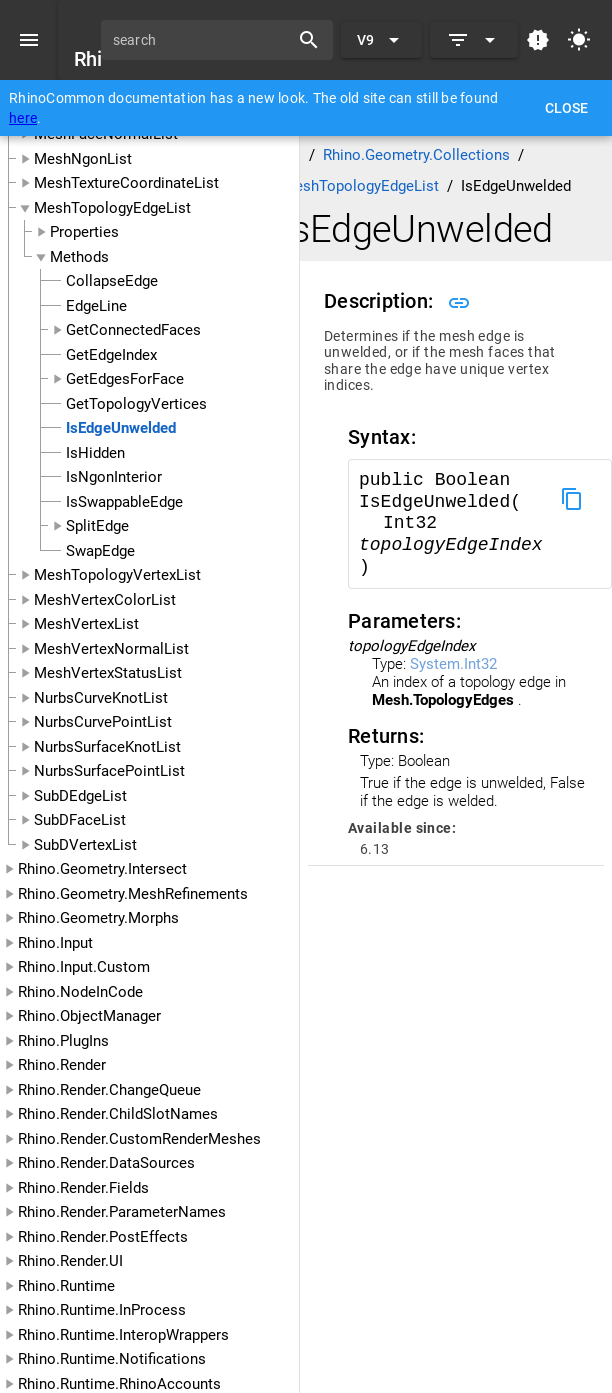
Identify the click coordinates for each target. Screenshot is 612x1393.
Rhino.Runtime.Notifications (112, 1359)
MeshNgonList (83, 159)
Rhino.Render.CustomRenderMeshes (139, 1139)
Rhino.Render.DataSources (106, 1163)
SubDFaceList (80, 820)
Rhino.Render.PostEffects (103, 1237)
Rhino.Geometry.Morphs (98, 918)
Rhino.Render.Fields (83, 1188)
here (23, 118)
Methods (79, 257)
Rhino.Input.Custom (84, 967)
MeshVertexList (86, 624)
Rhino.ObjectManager (89, 1016)
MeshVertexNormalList (111, 649)
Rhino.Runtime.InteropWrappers (123, 1335)
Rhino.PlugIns (63, 1041)
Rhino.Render (62, 1065)
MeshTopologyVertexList (117, 575)
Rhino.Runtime (66, 1286)
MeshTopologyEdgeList (112, 208)
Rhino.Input (55, 943)
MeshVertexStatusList (108, 673)
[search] (202, 40)
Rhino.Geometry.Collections (416, 155)
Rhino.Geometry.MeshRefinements (133, 894)
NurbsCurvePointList (103, 722)
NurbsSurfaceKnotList (107, 747)
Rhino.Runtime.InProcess (102, 1310)
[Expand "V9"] (381, 40)
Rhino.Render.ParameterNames (122, 1212)
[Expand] (474, 40)
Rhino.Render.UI (70, 1261)
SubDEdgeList (80, 796)
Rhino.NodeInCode (80, 992)
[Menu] (29, 40)
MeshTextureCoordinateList (126, 183)
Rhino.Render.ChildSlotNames (118, 1114)
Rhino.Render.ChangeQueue (109, 1090)
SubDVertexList (85, 845)
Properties (84, 232)
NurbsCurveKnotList (101, 698)
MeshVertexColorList (105, 600)
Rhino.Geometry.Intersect (102, 869)
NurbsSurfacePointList (109, 771)
